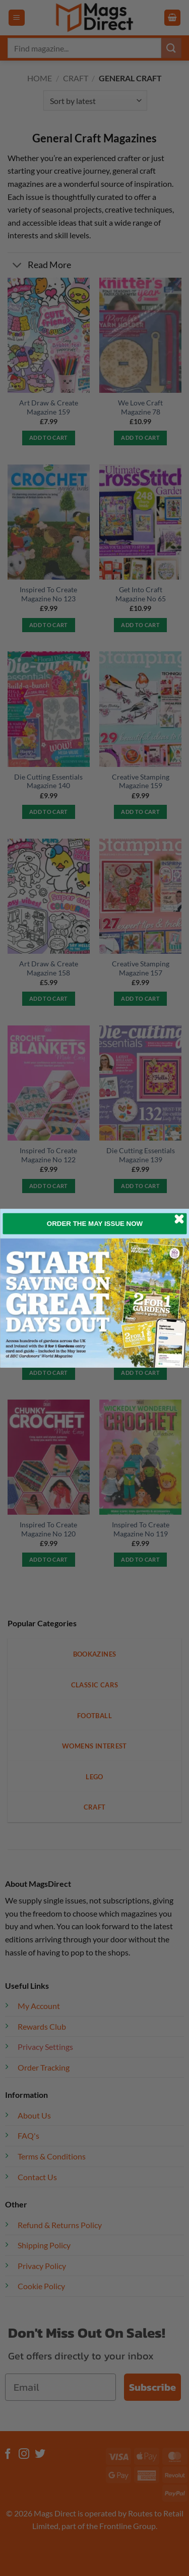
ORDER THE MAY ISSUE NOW (94, 1223)
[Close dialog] (179, 1219)
